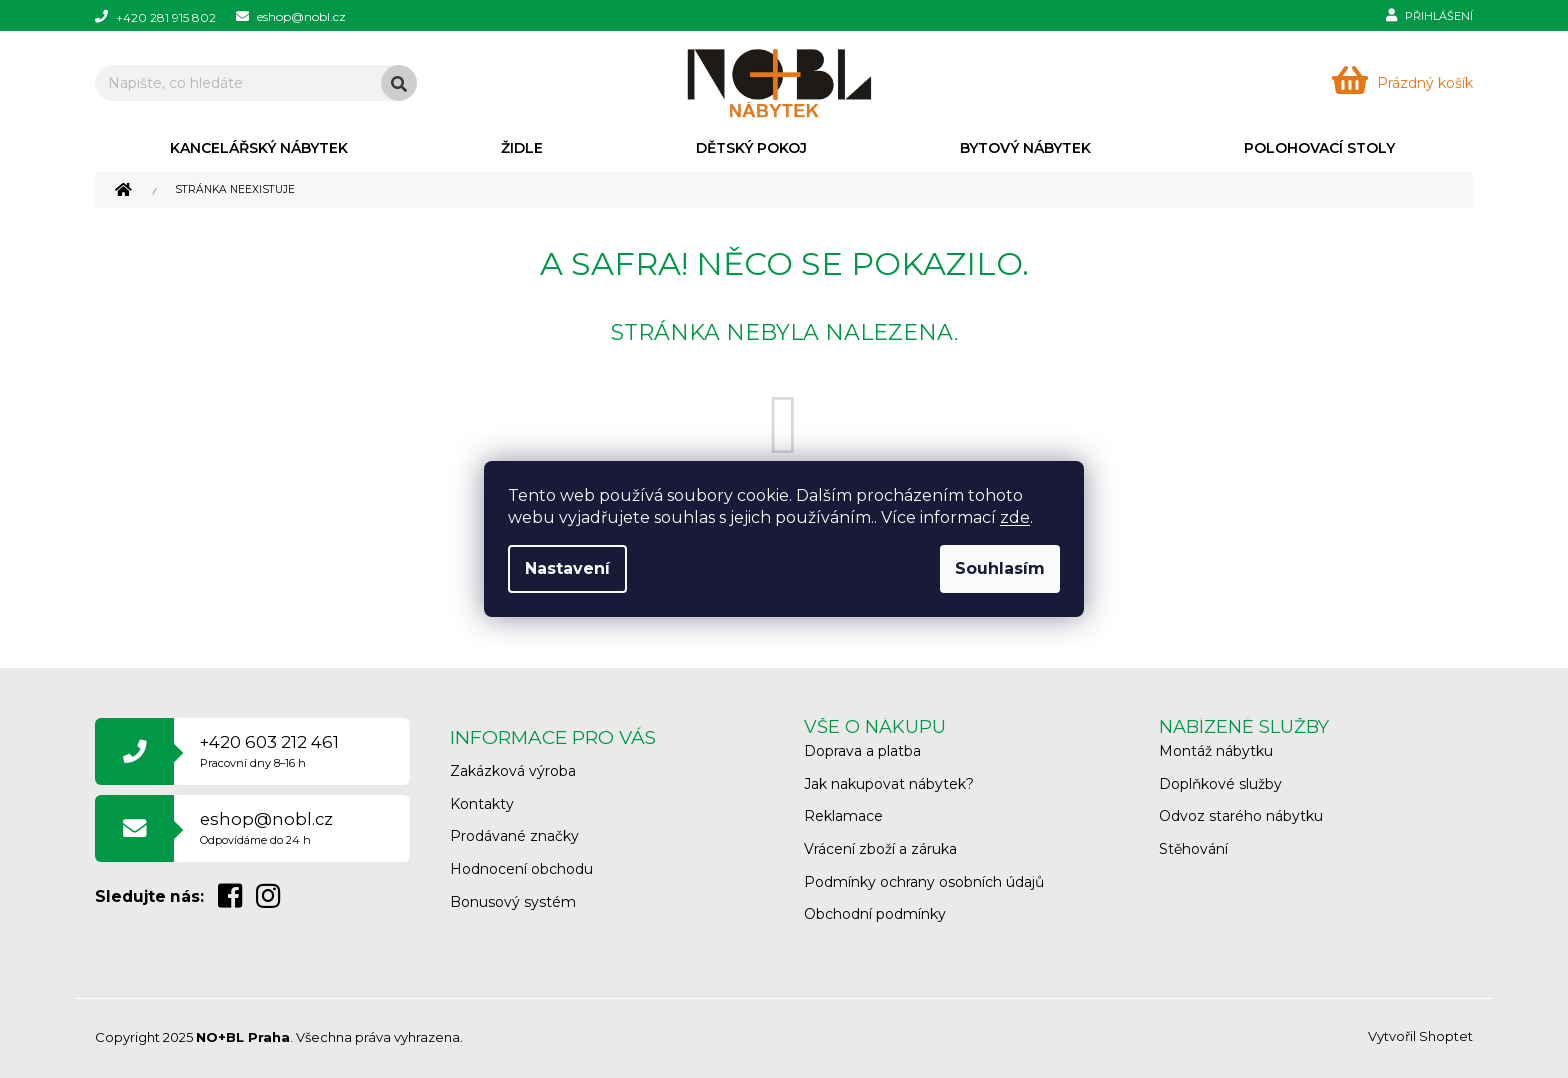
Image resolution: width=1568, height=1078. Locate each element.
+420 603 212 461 (269, 750)
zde (1015, 517)
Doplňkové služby (1220, 784)
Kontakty (482, 804)
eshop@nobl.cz (266, 827)
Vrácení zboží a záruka (880, 849)
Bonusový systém (513, 902)
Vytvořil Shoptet (1420, 1037)
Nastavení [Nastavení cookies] (567, 568)
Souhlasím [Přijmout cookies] (1000, 568)
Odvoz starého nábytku (1241, 816)
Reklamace (843, 816)
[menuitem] (258, 148)
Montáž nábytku (1216, 751)
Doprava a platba (862, 751)
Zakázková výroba (513, 771)
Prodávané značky (514, 836)
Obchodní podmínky (875, 914)
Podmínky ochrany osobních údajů (924, 882)
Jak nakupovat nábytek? (889, 784)
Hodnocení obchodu (521, 869)
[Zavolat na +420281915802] (165, 16)
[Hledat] (256, 83)
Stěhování (1193, 849)
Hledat (399, 83)
